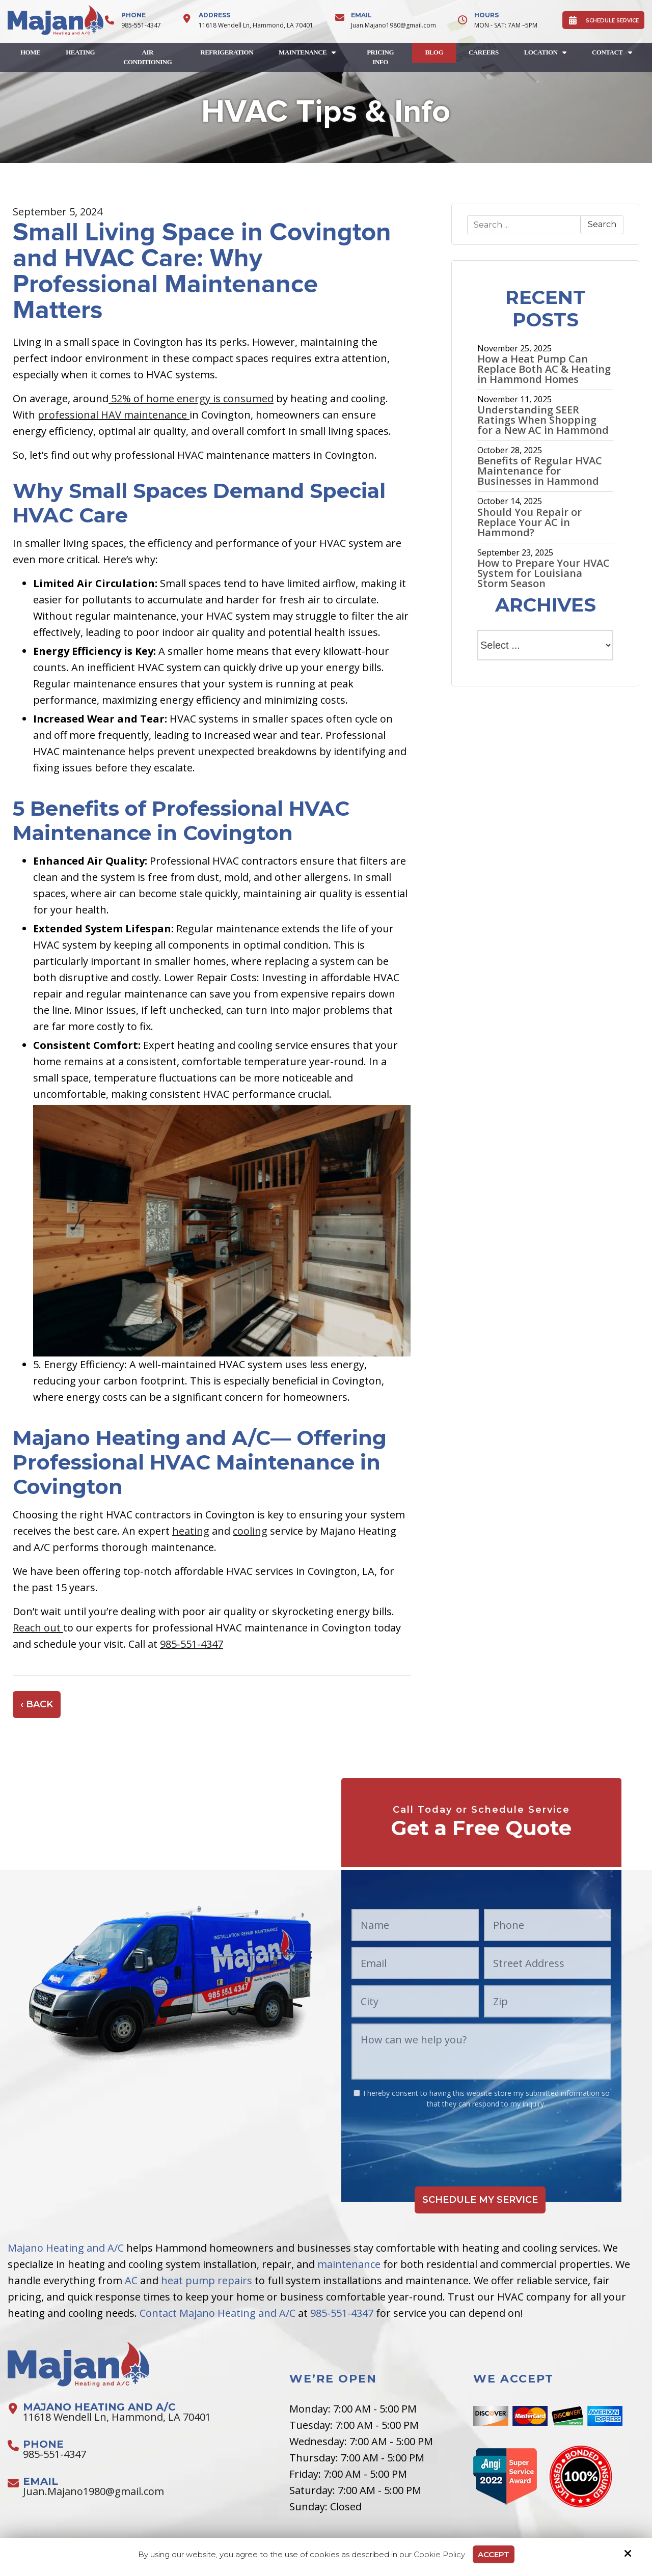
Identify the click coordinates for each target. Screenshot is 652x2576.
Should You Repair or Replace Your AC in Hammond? (529, 522)
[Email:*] (415, 1963)
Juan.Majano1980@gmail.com (393, 25)
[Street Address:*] (547, 1963)
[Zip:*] (547, 2001)
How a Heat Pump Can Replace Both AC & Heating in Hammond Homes (544, 369)
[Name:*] (415, 1925)
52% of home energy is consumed (191, 398)
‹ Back (36, 1704)
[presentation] (481, 2139)
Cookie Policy (439, 2554)
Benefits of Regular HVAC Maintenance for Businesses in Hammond (539, 471)
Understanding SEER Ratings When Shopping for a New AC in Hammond (543, 420)
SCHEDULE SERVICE (603, 20)
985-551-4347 (141, 25)
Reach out (38, 1628)
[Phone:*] (547, 1925)
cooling (250, 1531)
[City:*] (415, 2001)
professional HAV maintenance (113, 415)
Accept (493, 2554)
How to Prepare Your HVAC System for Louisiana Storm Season (543, 573)
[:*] (357, 2093)
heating (190, 1531)
